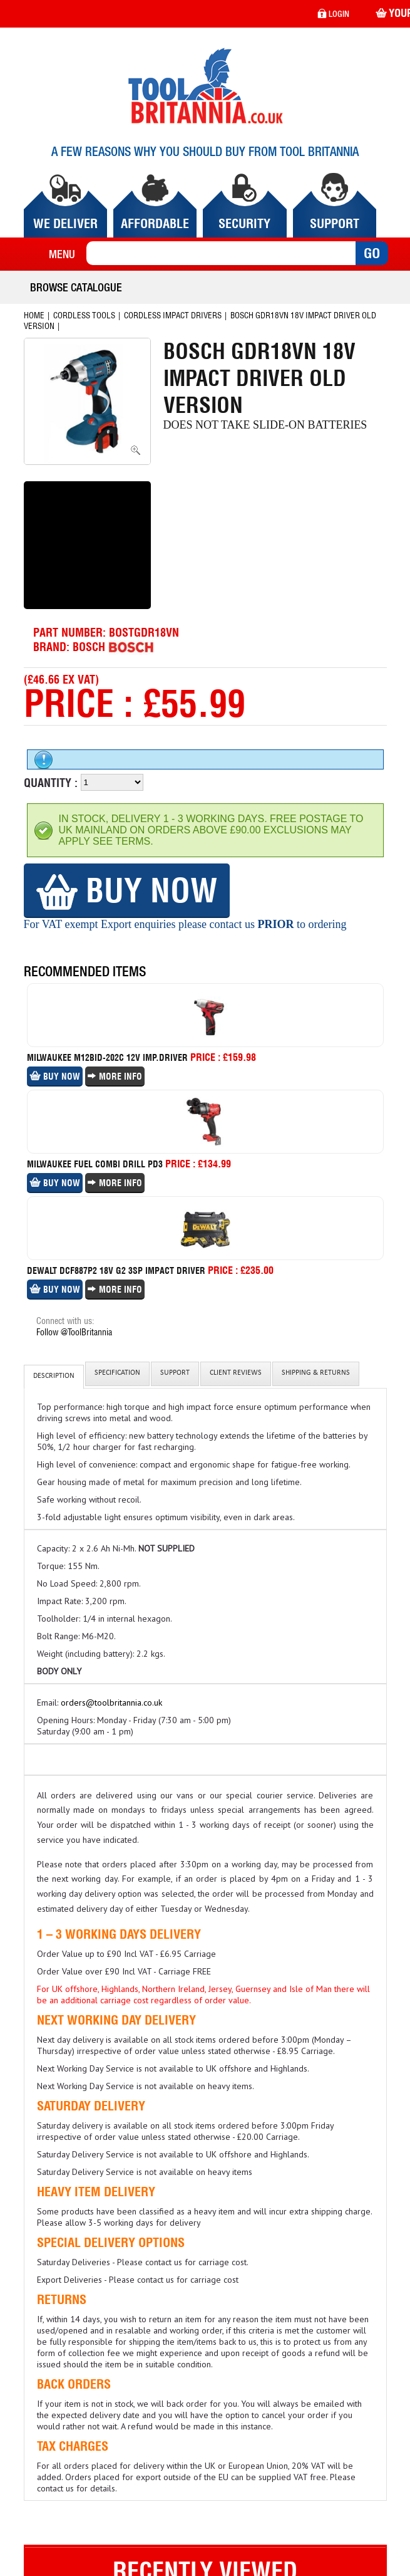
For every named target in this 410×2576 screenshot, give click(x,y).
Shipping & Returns (316, 1373)
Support (175, 1373)
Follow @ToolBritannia (74, 1332)
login (333, 14)
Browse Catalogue (76, 287)
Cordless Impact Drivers (173, 315)
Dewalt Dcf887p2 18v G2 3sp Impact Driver (116, 1270)
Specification (117, 1373)
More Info (115, 1076)
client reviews (236, 1373)
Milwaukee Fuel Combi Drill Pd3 (95, 1164)
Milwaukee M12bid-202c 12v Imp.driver (107, 1057)
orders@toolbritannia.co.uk (111, 1702)
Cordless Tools (84, 315)
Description (53, 1376)
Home (34, 315)
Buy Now (126, 890)
